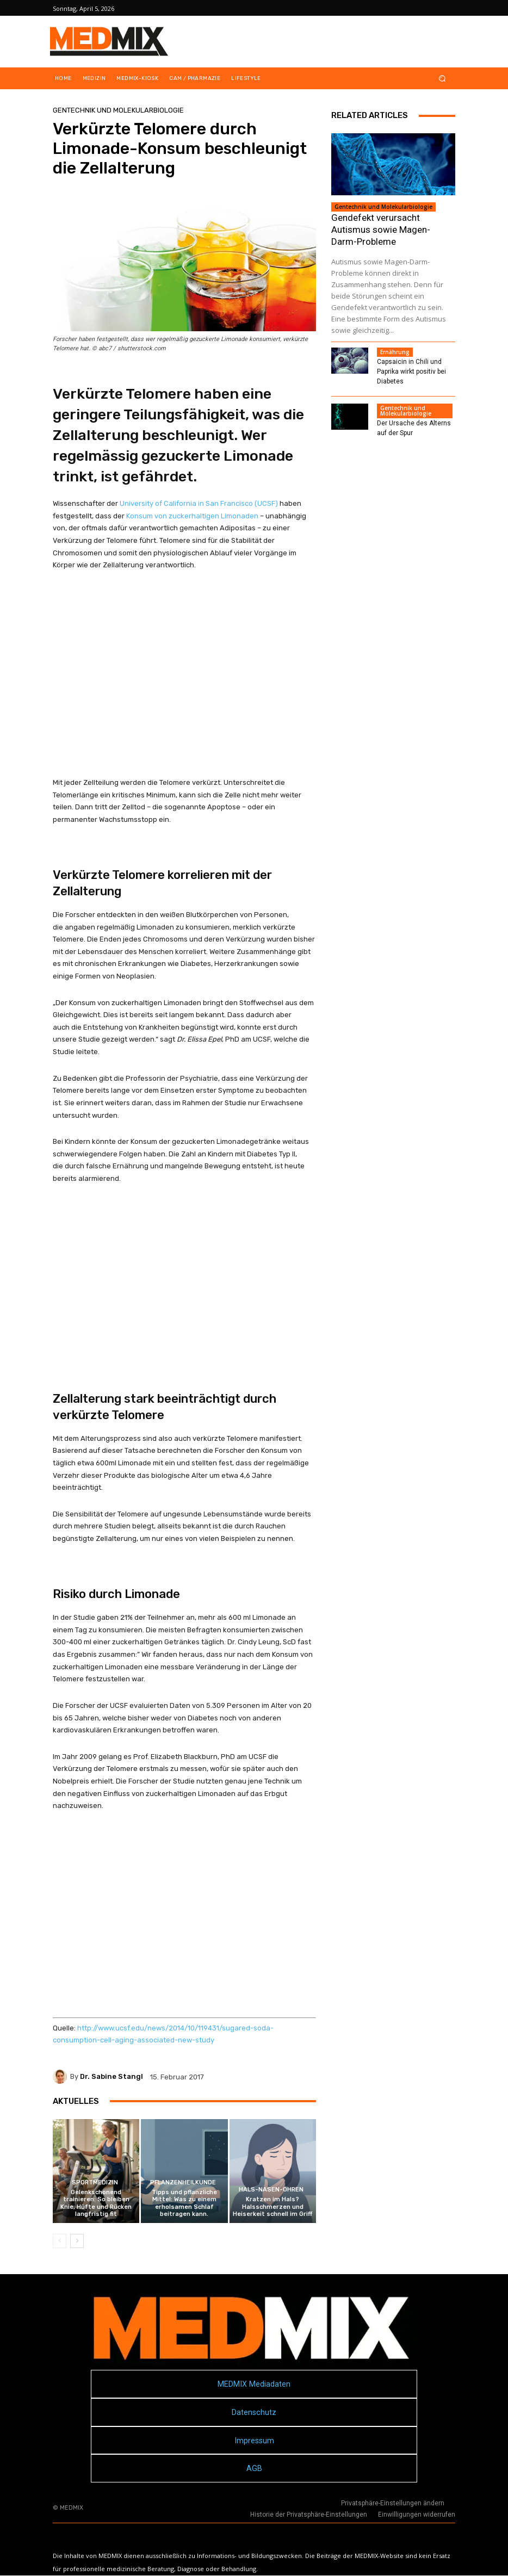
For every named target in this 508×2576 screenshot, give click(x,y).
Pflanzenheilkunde (183, 2182)
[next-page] (77, 2241)
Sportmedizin (95, 2182)
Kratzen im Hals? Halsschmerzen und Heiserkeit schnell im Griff (272, 2206)
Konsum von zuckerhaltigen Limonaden (192, 516)
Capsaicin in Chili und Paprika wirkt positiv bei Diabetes (411, 371)
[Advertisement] (184, 674)
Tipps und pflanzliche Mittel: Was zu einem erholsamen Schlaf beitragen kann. (184, 2203)
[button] (442, 78)
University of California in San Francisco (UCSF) (199, 503)
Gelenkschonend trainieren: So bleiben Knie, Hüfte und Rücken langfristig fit (96, 2203)
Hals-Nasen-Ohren (271, 2190)
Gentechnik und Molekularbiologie (118, 110)
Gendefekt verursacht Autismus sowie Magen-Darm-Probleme (380, 229)
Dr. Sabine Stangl (111, 2076)
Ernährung (395, 352)
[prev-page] (59, 2241)
